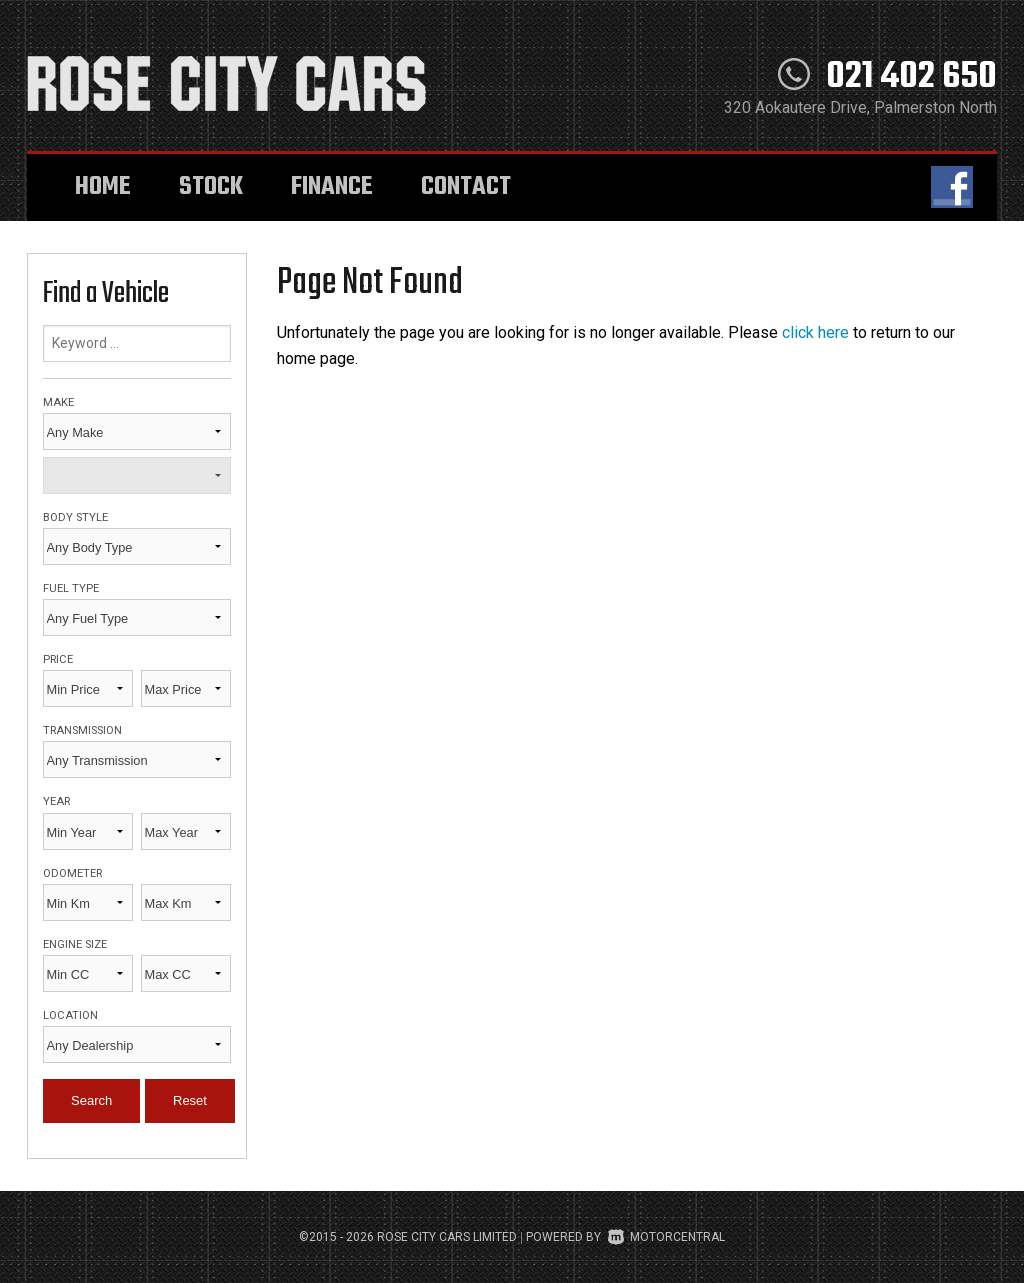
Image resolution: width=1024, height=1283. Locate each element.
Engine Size (75, 944)
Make (58, 402)
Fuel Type (71, 588)
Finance (332, 187)
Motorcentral (666, 1237)
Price (58, 659)
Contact (466, 187)
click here (815, 332)
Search (91, 1100)
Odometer (72, 873)
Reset (190, 1100)
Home (103, 187)
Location (70, 1015)
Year (56, 801)
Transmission (82, 730)
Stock (211, 187)
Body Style (75, 517)
